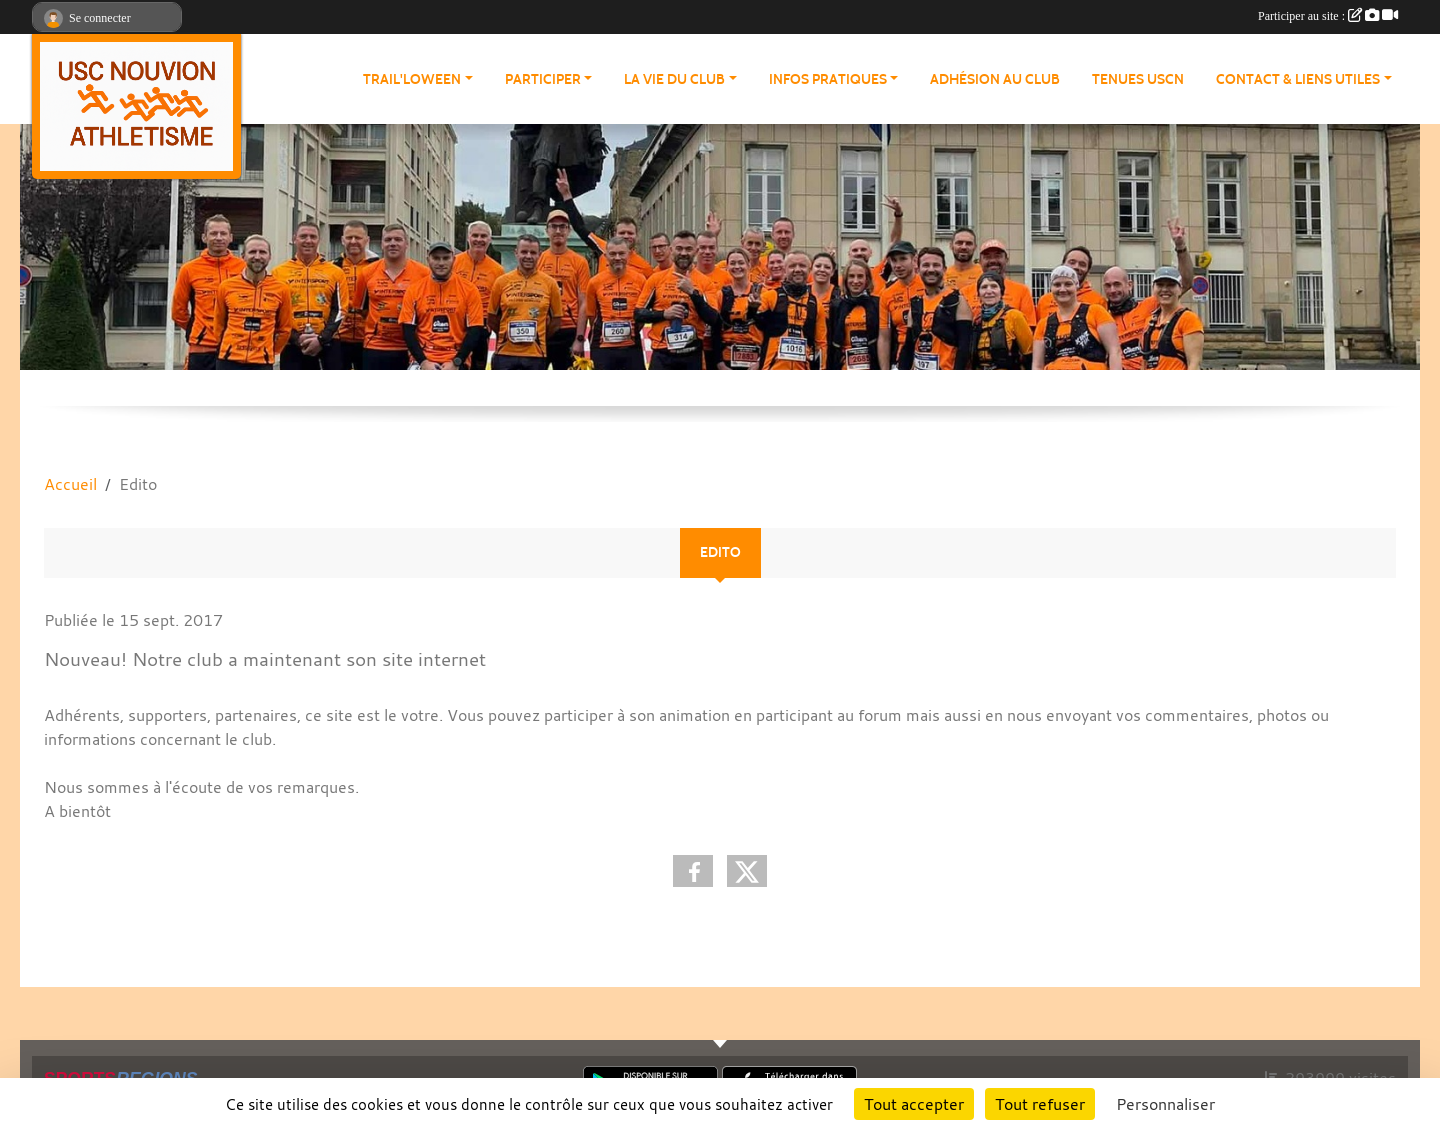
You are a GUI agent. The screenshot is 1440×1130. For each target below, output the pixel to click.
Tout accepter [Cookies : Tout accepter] (914, 1104)
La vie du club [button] (674, 79)
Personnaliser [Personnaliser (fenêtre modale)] (1165, 1104)
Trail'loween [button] (412, 79)
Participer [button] (543, 79)
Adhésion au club (995, 79)
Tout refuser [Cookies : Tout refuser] (1040, 1104)
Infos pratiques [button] (828, 79)
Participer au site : (1328, 16)
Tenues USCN (1138, 79)
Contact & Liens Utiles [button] (1298, 79)
